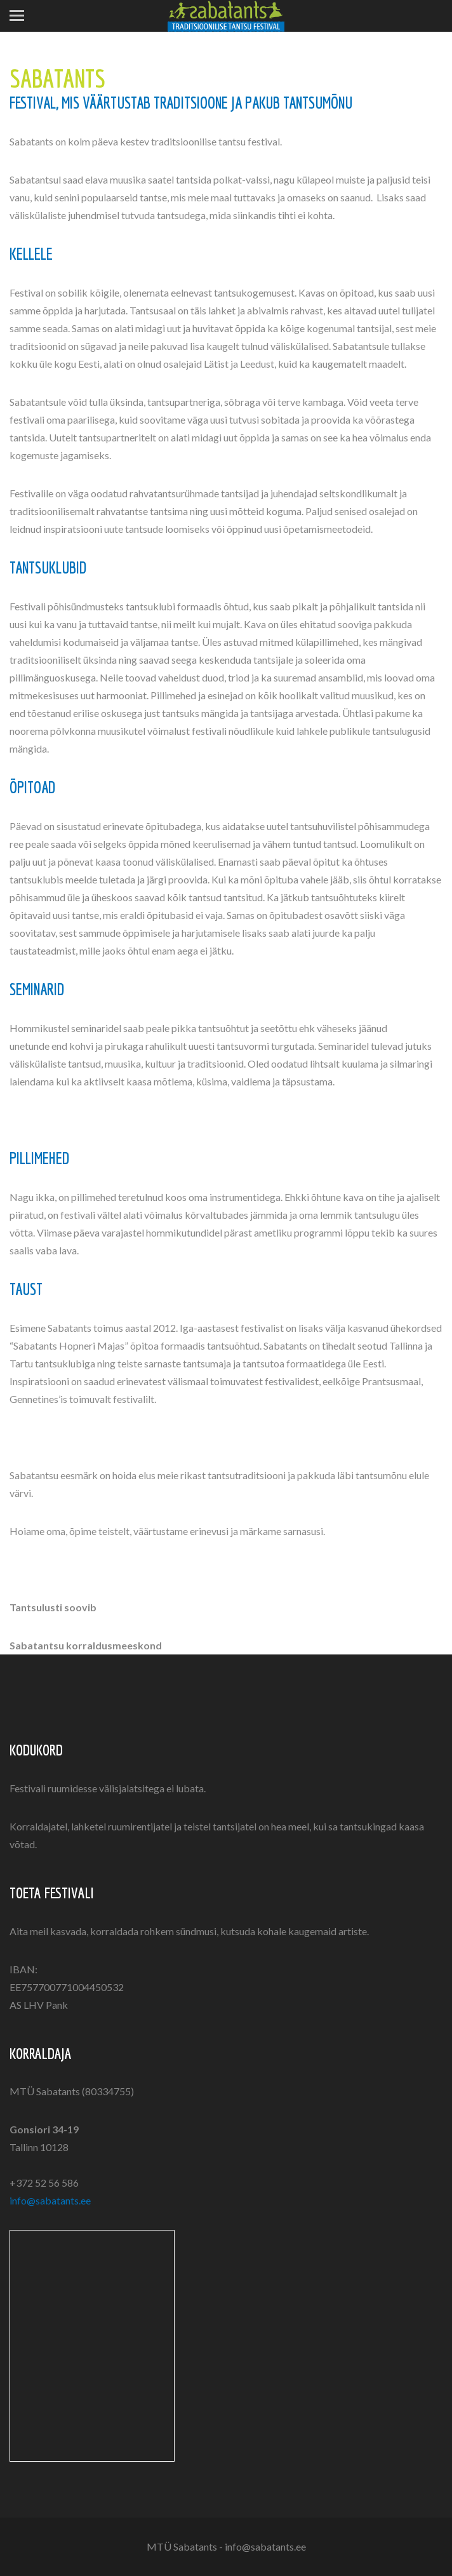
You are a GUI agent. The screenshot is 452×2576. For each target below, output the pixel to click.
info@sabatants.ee (50, 2200)
